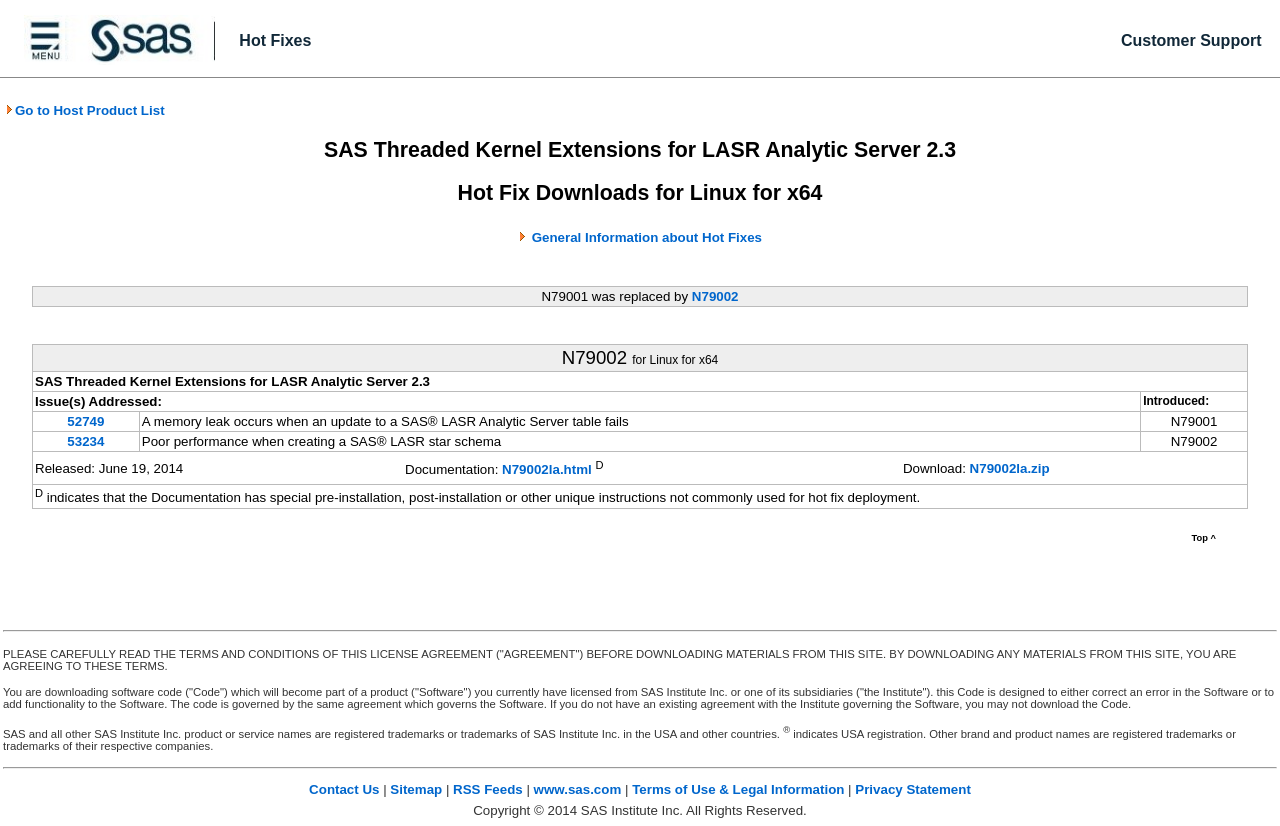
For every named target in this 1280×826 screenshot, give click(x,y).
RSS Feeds (488, 789)
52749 (85, 421)
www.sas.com (578, 789)
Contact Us (344, 789)
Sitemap (416, 789)
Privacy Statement (913, 789)
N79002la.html (547, 469)
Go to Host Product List (85, 110)
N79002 (715, 296)
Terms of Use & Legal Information (738, 789)
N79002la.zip (1010, 468)
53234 (85, 441)
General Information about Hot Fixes (647, 237)
